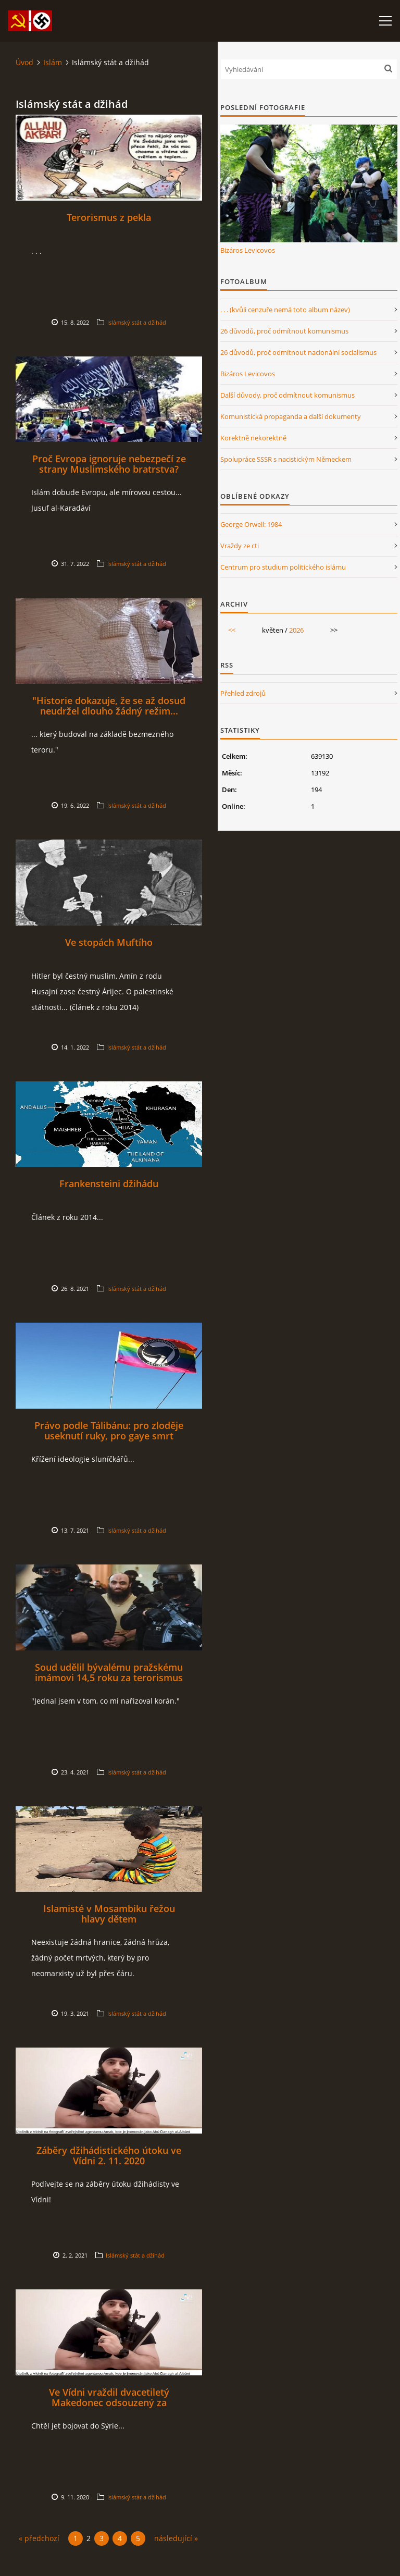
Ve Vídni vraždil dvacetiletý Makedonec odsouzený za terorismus (109, 2402)
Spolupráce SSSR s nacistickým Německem (286, 459)
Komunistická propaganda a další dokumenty (290, 416)
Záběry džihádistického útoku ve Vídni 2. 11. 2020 (108, 2155)
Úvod (24, 62)
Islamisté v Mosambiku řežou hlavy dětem (109, 1913)
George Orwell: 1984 (251, 524)
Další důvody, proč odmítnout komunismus (287, 395)
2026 (296, 630)
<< (231, 630)
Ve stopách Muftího (109, 942)
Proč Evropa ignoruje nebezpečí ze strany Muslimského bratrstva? (109, 463)
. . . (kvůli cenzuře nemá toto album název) (285, 309)
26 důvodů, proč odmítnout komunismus (284, 331)
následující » (176, 2538)
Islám (52, 62)
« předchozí (39, 2538)
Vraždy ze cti (239, 545)
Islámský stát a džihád (136, 322)
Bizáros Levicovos (247, 250)
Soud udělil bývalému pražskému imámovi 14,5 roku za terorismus (109, 1672)
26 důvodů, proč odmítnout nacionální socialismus (298, 352)
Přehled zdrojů (243, 693)
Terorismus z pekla (109, 217)
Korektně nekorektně (253, 437)
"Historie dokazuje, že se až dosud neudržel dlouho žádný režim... (108, 705)
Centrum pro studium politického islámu (283, 567)
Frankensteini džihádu (108, 1183)
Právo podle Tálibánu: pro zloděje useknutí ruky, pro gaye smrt (108, 1430)
